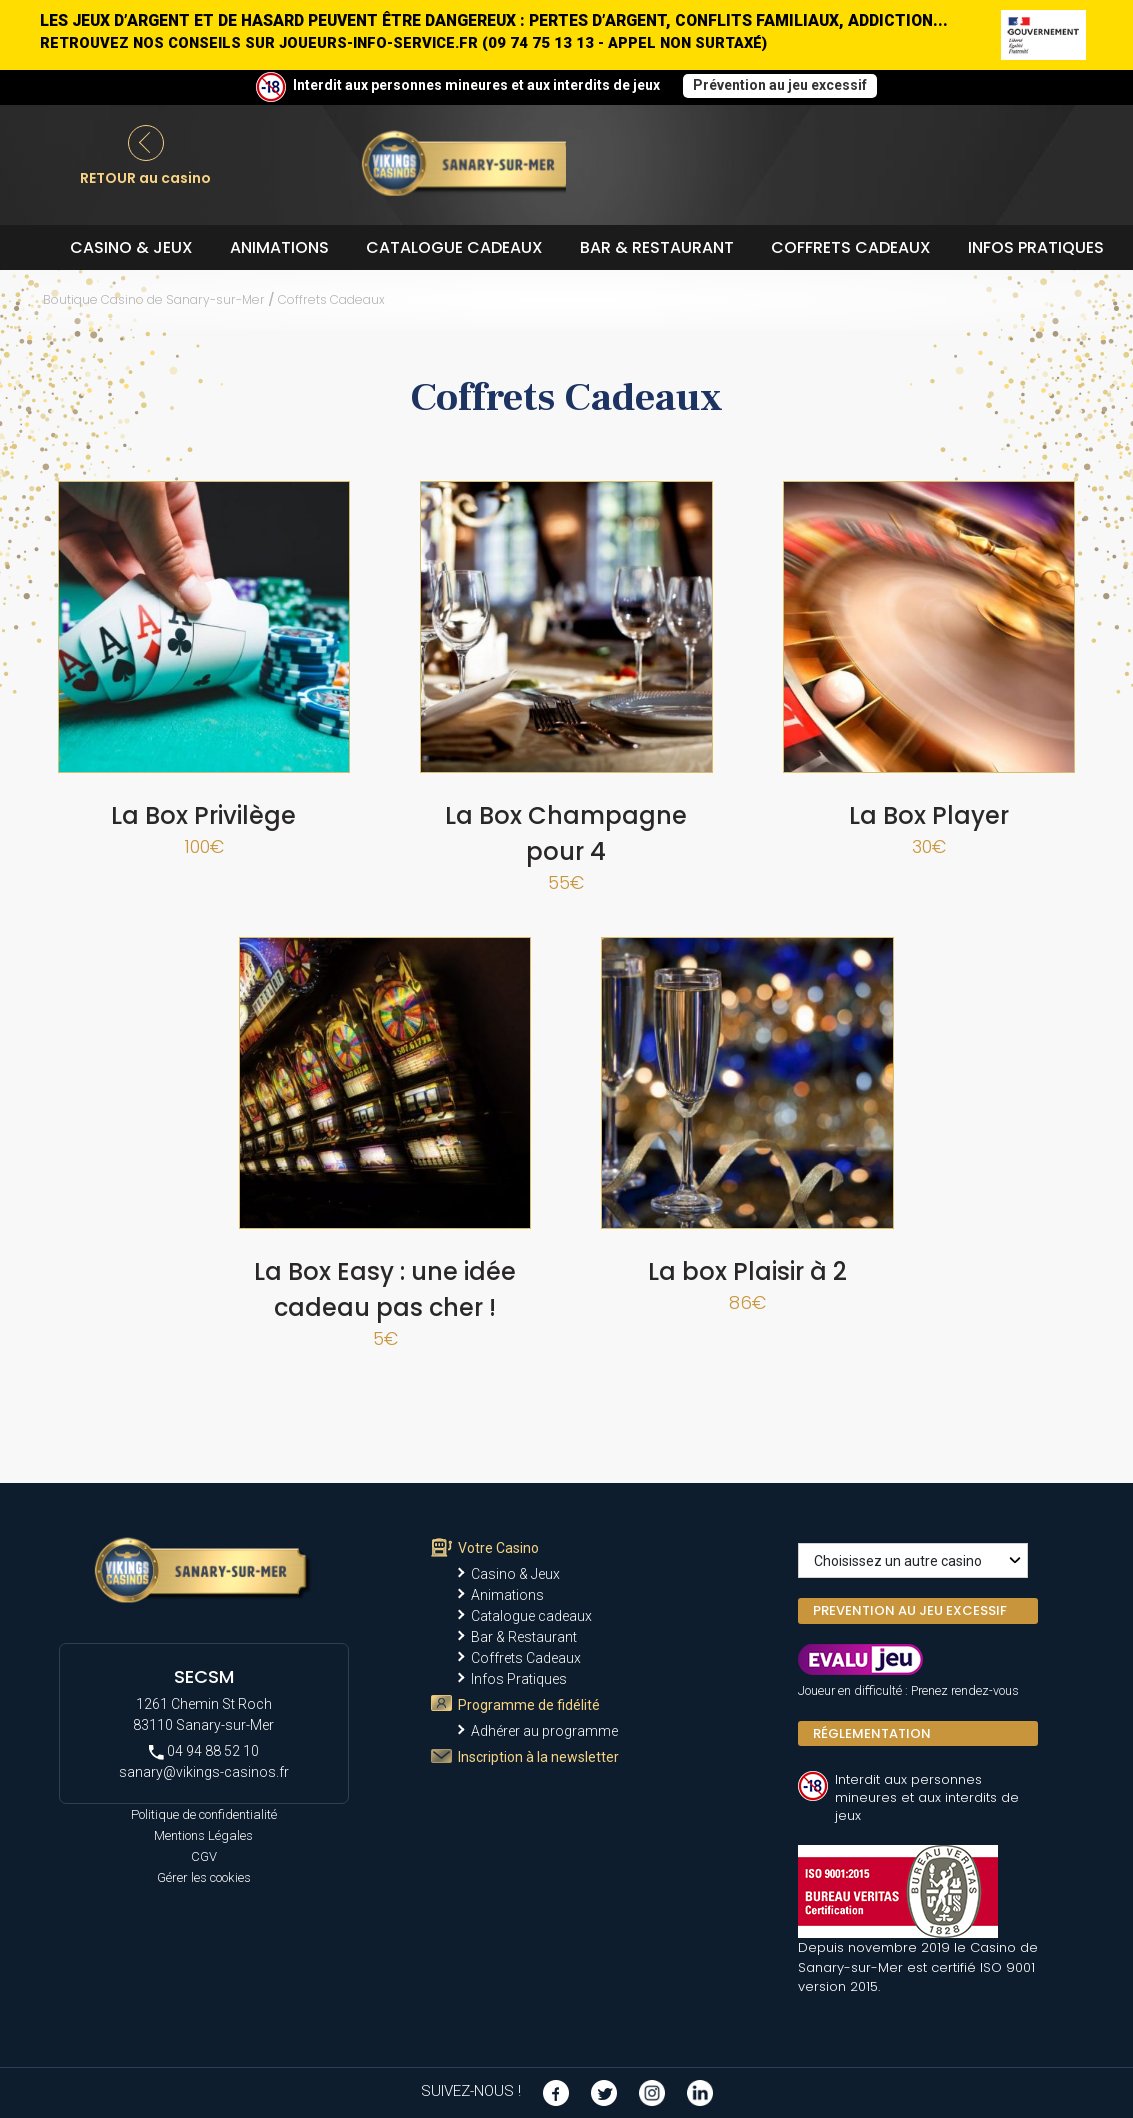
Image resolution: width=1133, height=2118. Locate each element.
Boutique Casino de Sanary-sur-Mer (154, 299)
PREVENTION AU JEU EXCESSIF (910, 1610)
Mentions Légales (203, 1835)
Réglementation (872, 1733)
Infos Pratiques (1036, 247)
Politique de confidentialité (204, 1814)
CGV (204, 1856)
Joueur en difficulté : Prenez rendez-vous (908, 1690)
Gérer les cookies (204, 1877)
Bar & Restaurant (657, 247)
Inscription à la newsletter (538, 1757)
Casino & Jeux (131, 247)
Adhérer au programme (544, 1731)
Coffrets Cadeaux (851, 247)
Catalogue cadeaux (454, 247)
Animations (279, 247)
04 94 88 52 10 (204, 1751)
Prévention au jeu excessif (780, 85)
